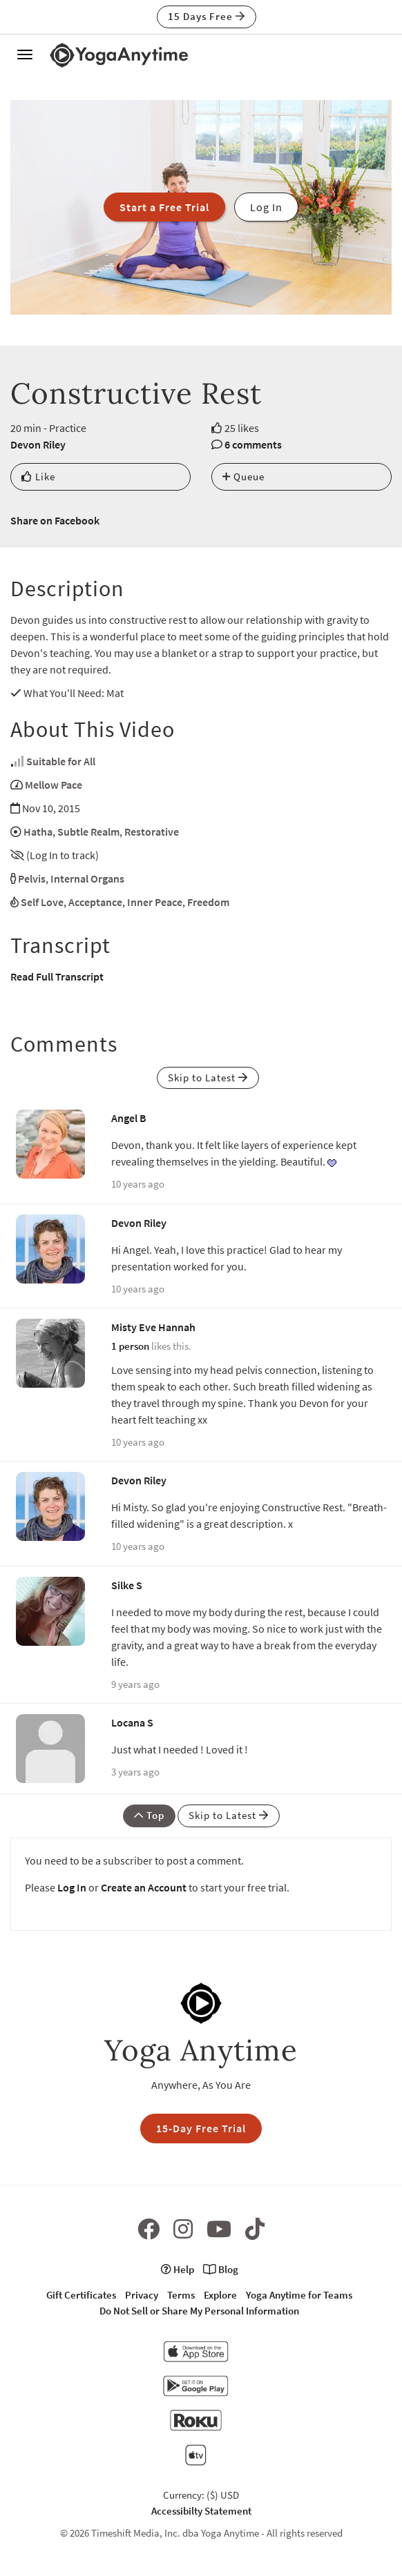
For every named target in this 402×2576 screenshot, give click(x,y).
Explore (220, 2294)
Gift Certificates (81, 2294)
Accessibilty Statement (201, 2510)
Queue (243, 476)
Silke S (126, 1585)
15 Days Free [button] (206, 16)
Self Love (42, 902)
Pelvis (32, 878)
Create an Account (143, 1887)
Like (38, 476)
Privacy (141, 2294)
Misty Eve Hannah (153, 1327)
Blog (220, 2269)
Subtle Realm (88, 831)
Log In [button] (266, 207)
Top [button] (149, 1815)
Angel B (128, 1118)
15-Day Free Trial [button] (201, 2128)
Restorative (151, 831)
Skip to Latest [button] (208, 1077)
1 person (130, 1346)
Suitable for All (60, 761)
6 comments (253, 444)
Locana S (132, 1722)
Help (177, 2269)
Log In (71, 1887)
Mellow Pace (53, 785)
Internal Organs (87, 878)
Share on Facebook (54, 520)
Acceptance (95, 902)
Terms (181, 2294)
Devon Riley (38, 444)
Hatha (37, 831)
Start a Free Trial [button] (164, 207)
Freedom (208, 902)
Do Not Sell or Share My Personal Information (199, 2310)
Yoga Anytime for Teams (299, 2294)
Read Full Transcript (57, 976)
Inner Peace (154, 902)
